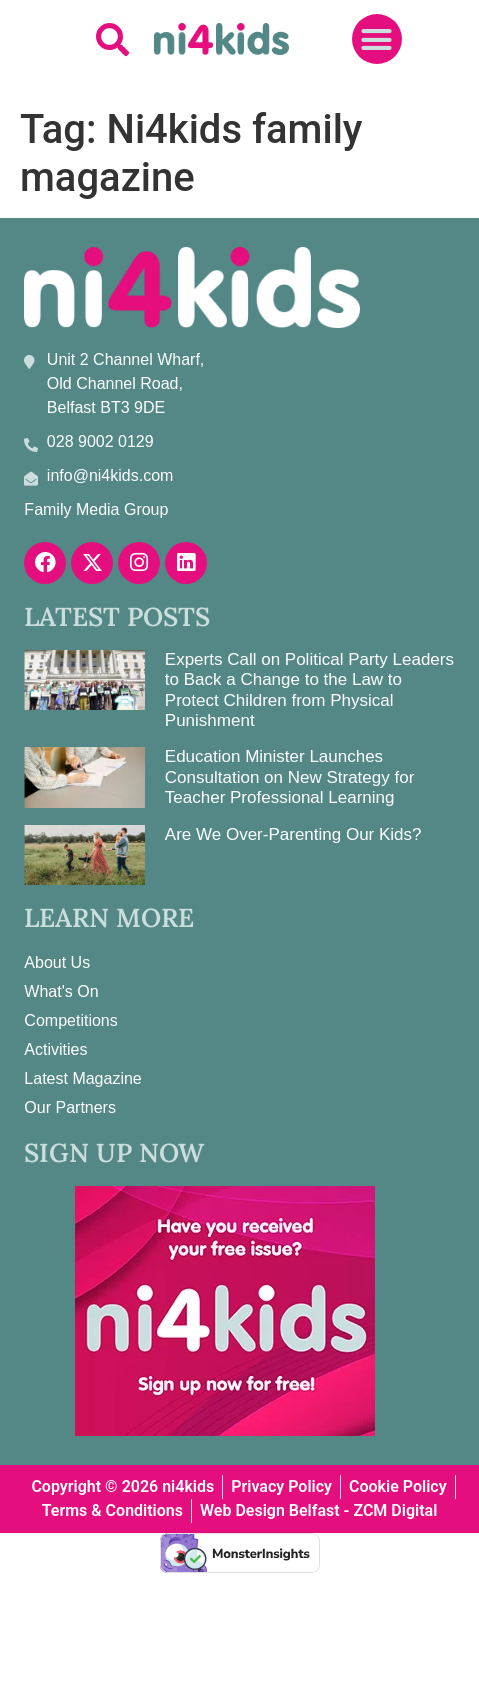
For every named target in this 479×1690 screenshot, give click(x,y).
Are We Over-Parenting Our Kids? (293, 834)
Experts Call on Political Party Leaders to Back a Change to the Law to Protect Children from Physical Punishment (309, 690)
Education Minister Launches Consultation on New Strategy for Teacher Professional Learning (289, 777)
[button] (112, 39)
